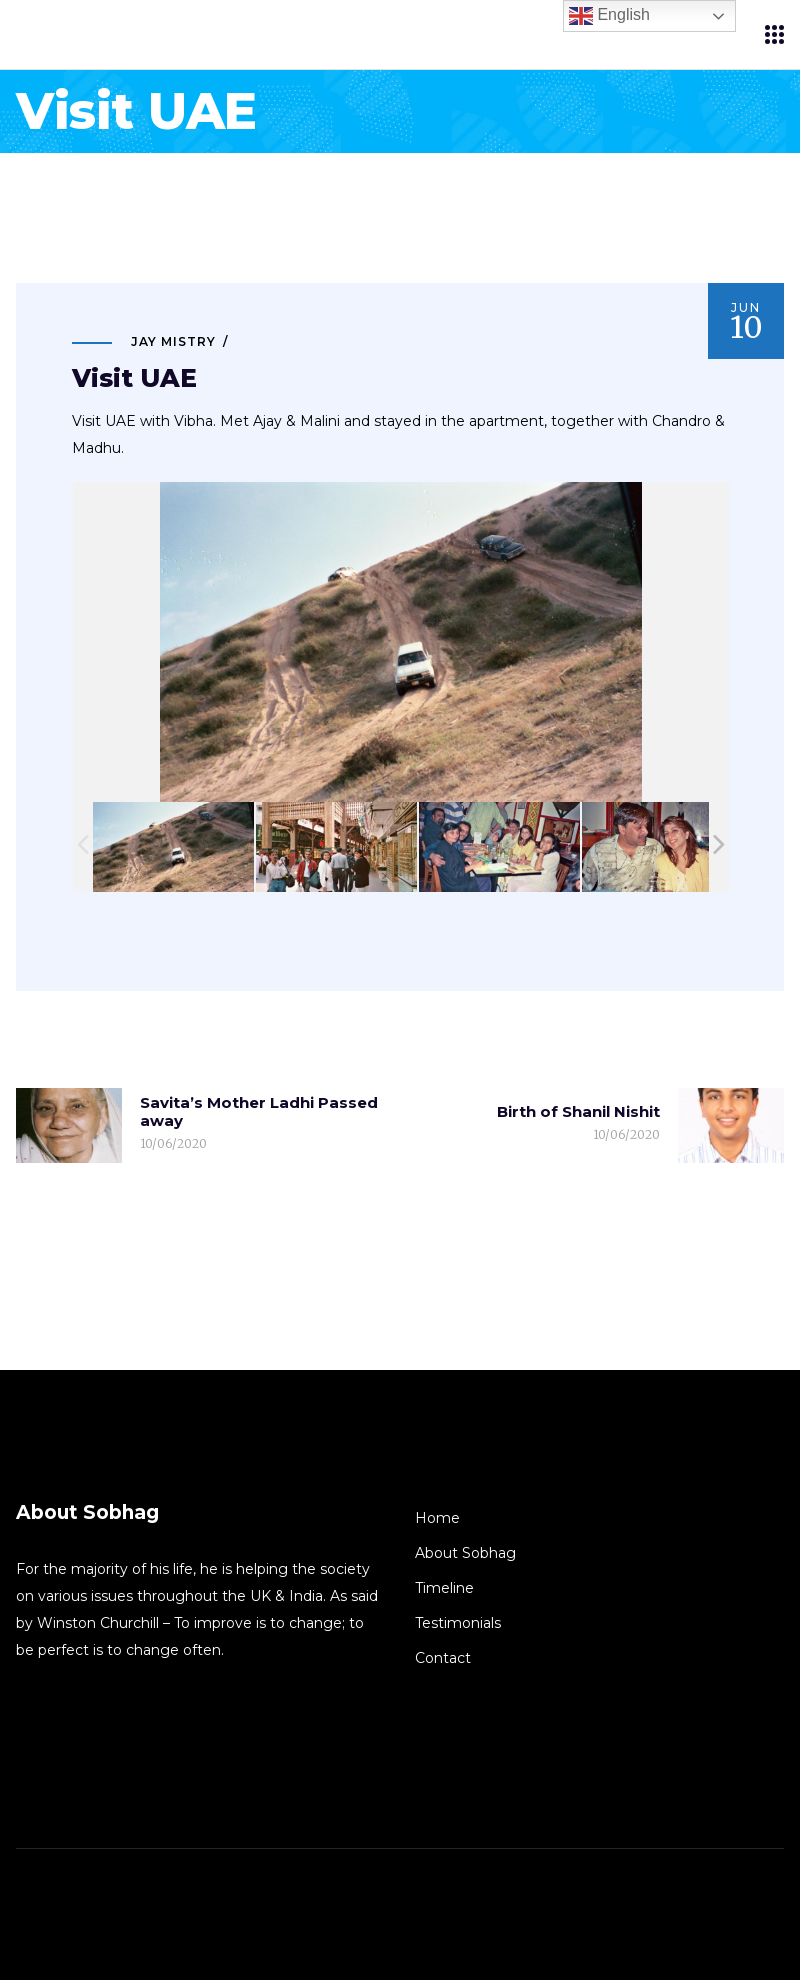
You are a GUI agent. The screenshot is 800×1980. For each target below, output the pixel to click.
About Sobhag (465, 1553)
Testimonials (458, 1623)
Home (437, 1518)
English (609, 16)
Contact (443, 1658)
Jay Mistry (173, 341)
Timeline (444, 1588)
